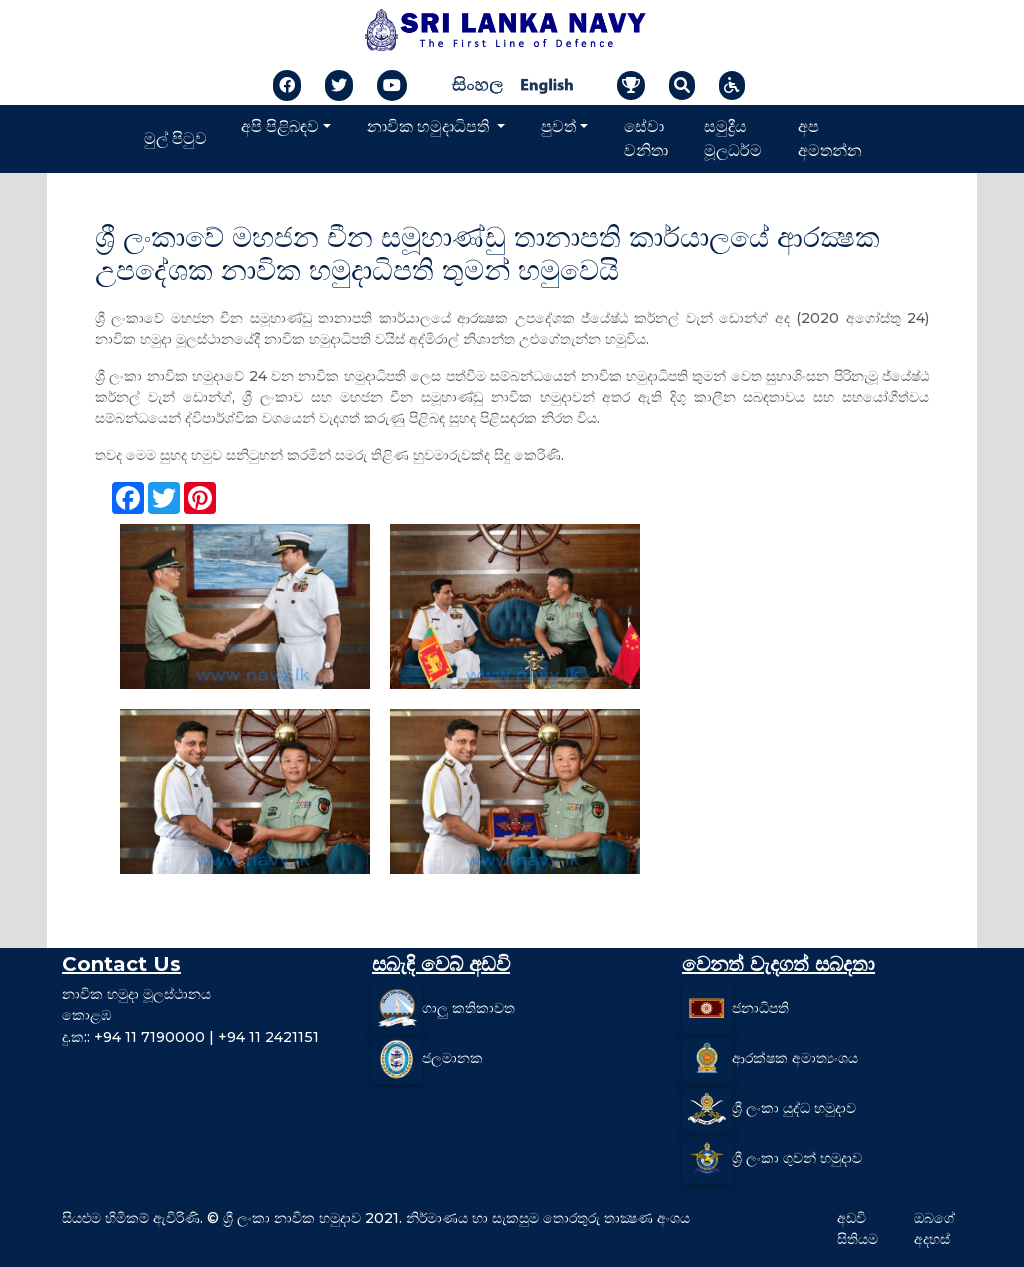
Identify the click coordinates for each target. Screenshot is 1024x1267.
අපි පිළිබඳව (280, 126)
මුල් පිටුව (175, 138)
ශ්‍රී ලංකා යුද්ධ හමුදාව (794, 1108)
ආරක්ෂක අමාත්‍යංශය (795, 1058)
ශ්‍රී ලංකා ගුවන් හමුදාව (797, 1158)
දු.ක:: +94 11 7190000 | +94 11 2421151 (190, 1037)
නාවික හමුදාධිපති (430, 126)
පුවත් (558, 126)
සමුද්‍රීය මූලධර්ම (733, 138)
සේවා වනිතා (646, 138)
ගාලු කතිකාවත (468, 1008)
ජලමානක (452, 1058)
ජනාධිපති (760, 1008)
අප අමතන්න (830, 138)
